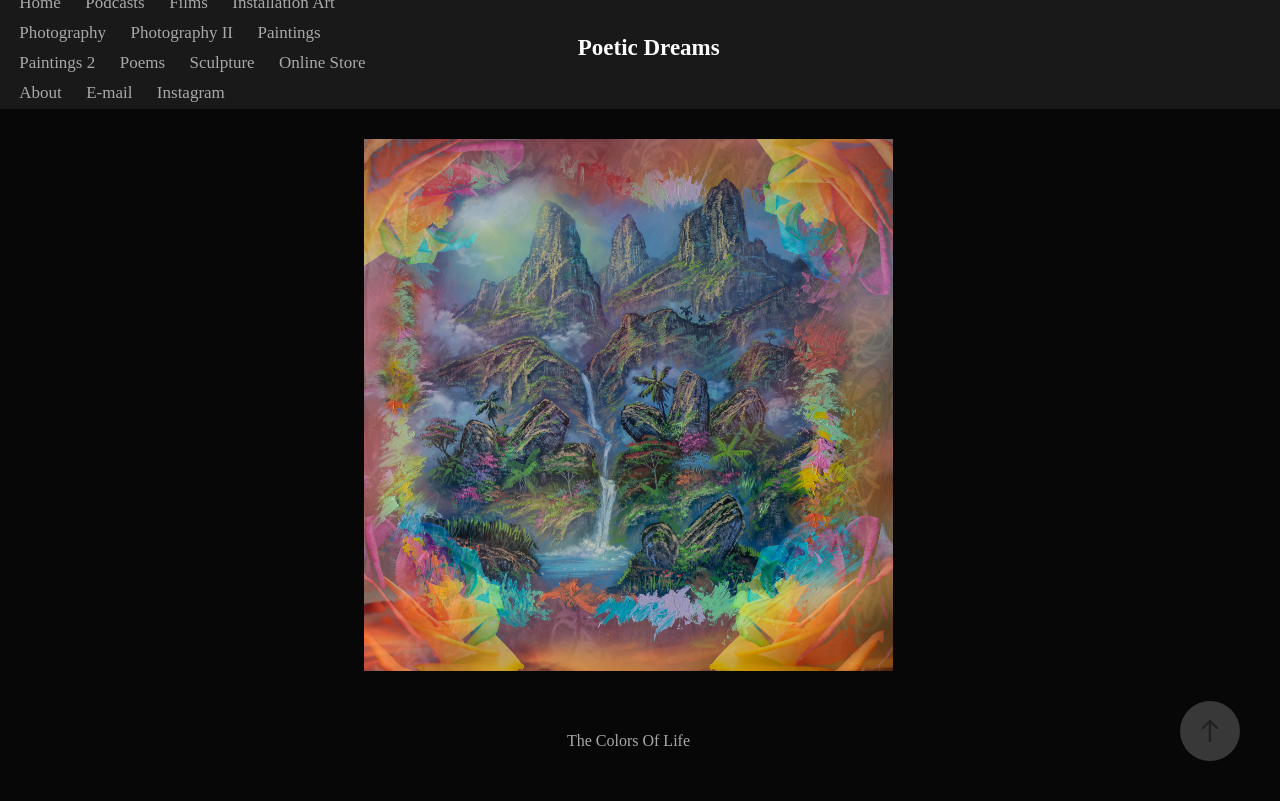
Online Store (322, 62)
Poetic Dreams (649, 47)
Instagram (191, 92)
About (40, 92)
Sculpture (221, 62)
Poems (142, 62)
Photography (62, 32)
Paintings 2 (57, 62)
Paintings (288, 32)
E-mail (109, 92)
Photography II (182, 32)
